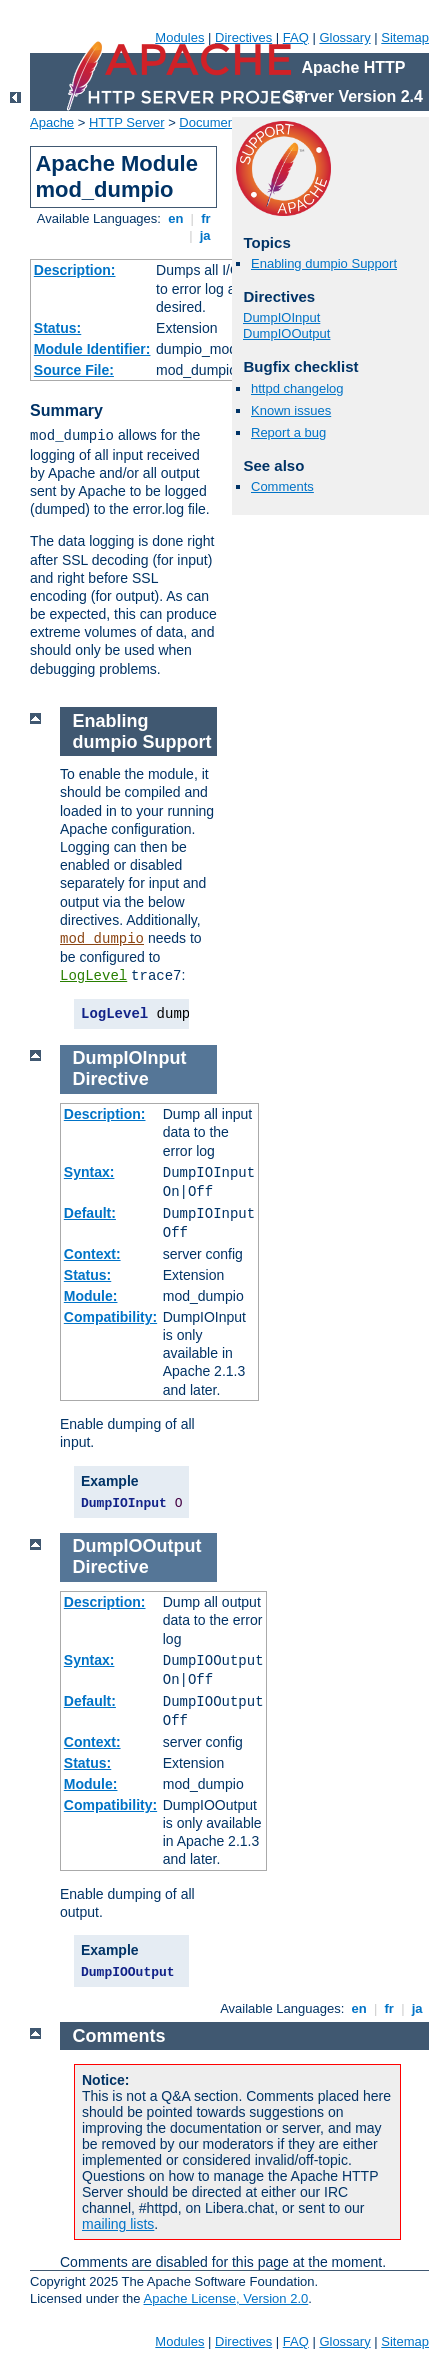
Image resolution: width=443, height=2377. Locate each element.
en (176, 218)
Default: (90, 1213)
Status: (57, 328)
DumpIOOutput (286, 333)
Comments (282, 486)
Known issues (291, 410)
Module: (91, 1296)
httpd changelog (297, 388)
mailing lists (118, 2224)
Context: (92, 1254)
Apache (52, 122)
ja (205, 235)
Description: (75, 270)
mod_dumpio (102, 939)
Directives (243, 37)
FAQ (296, 37)
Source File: (74, 370)
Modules (179, 37)
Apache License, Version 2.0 (225, 2298)
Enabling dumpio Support (324, 263)
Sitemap (405, 37)
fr (206, 218)
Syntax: (89, 1172)
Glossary (344, 37)
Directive (111, 1079)
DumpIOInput (281, 317)
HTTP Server (127, 122)
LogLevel (93, 976)
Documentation (222, 122)
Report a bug (288, 432)
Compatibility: (110, 1317)
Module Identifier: (92, 349)
